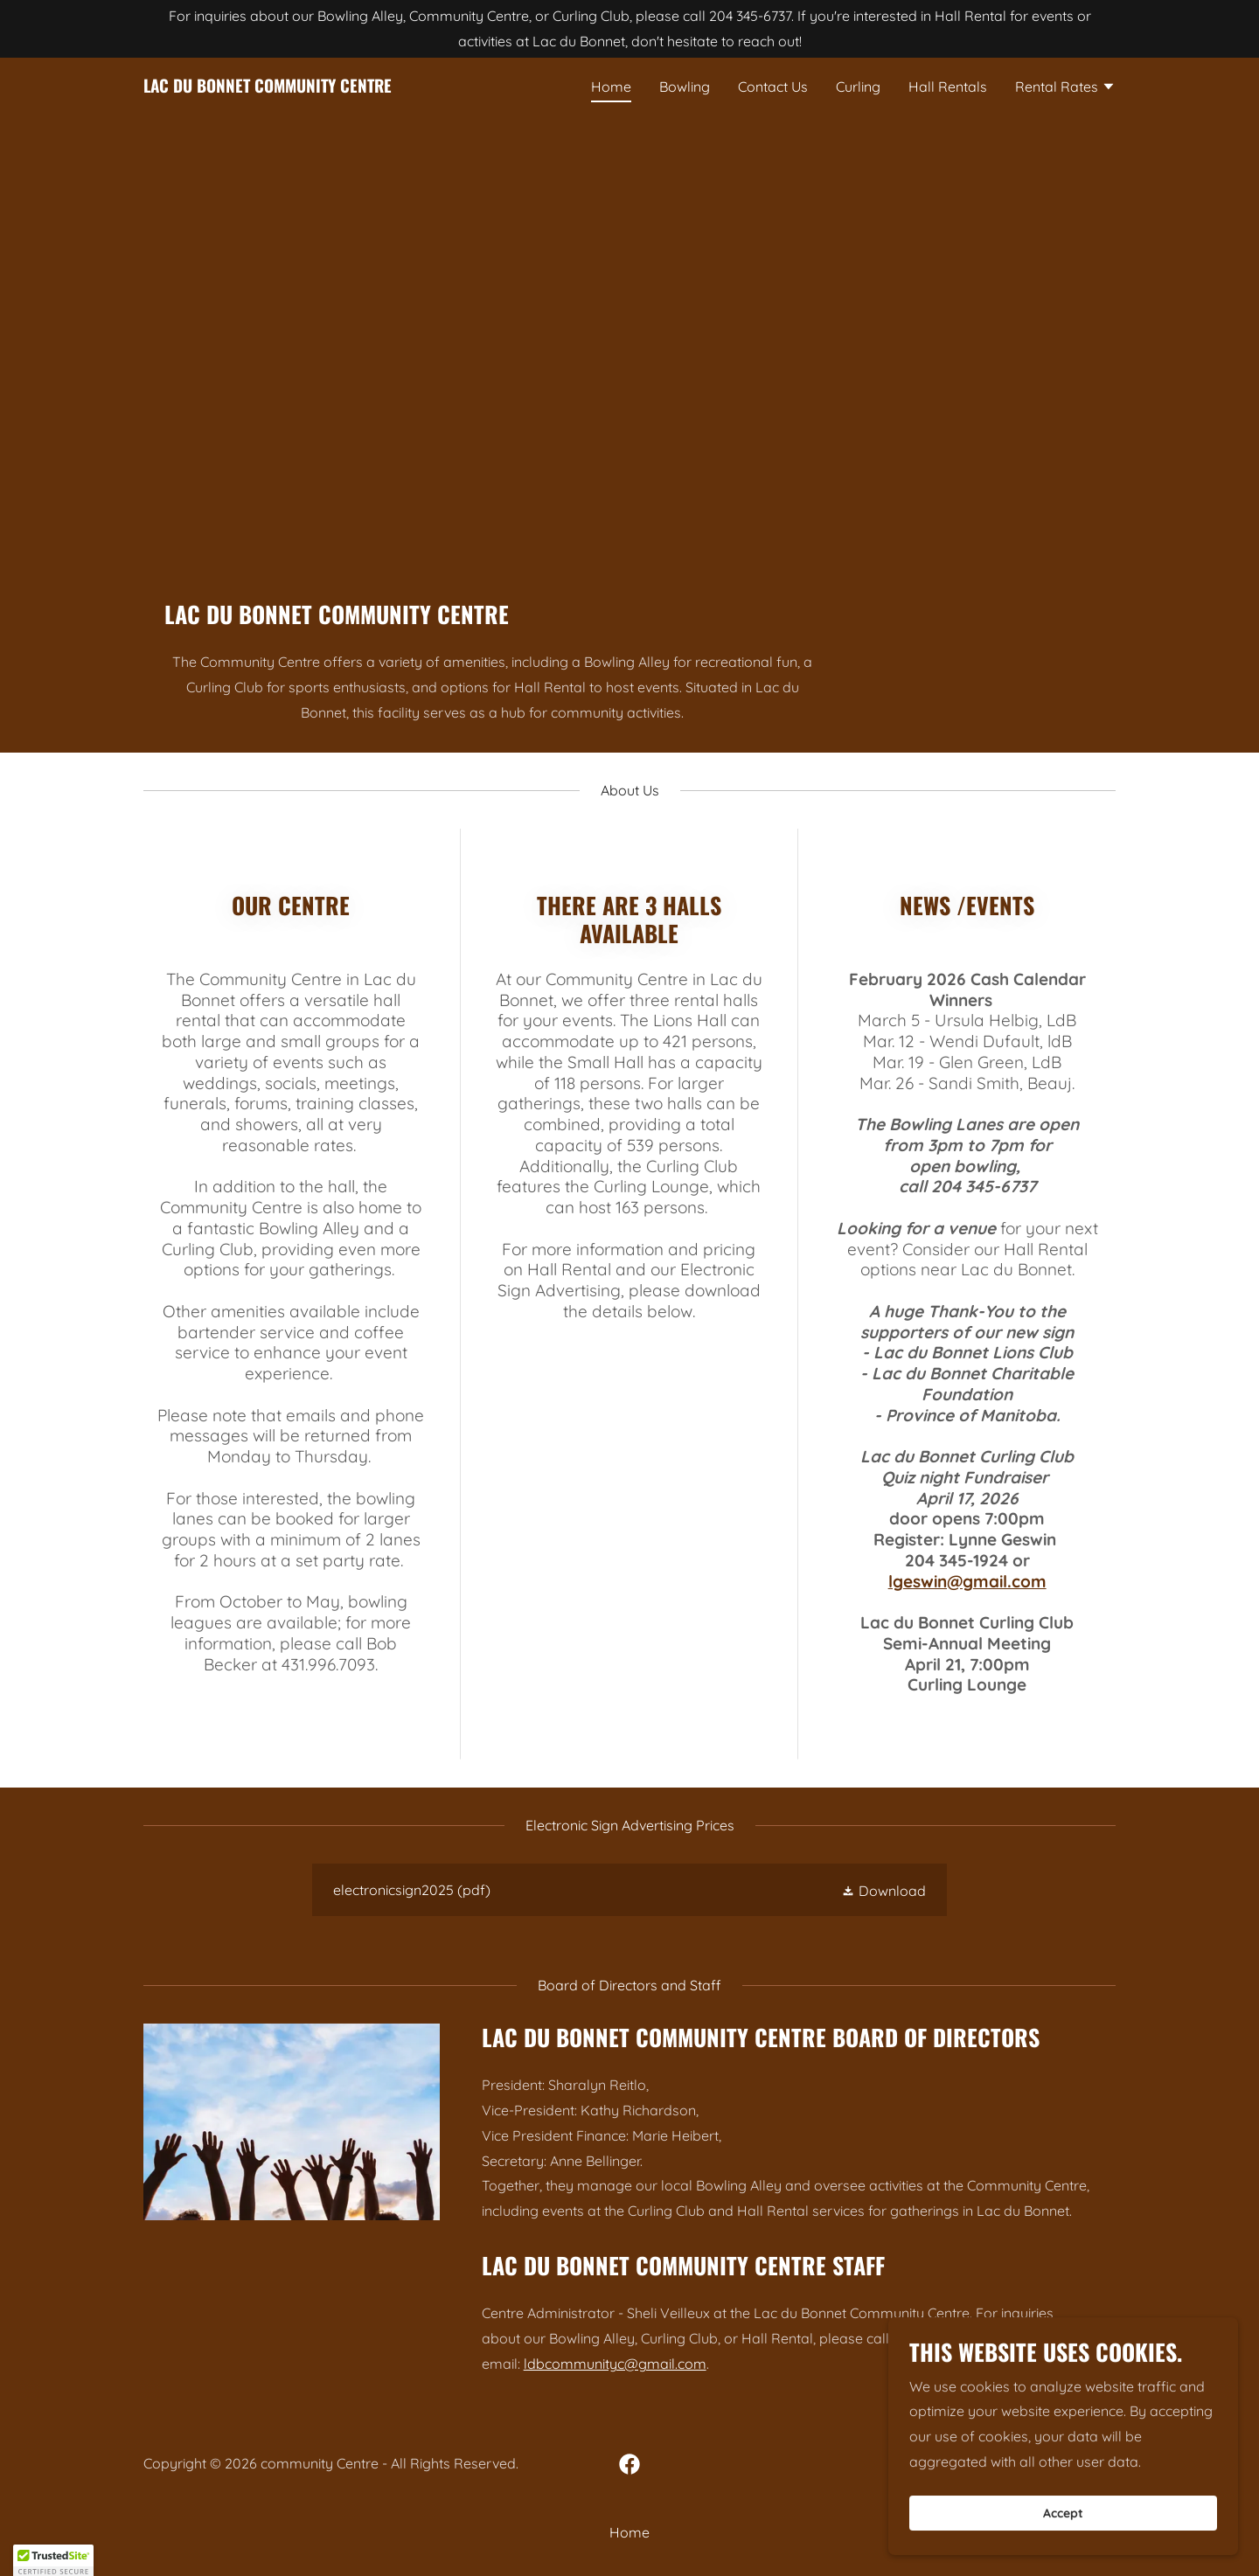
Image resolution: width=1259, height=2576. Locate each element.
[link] (267, 87)
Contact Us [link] (773, 86)
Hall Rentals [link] (947, 86)
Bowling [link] (684, 86)
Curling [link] (858, 86)
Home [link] (611, 86)
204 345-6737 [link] (750, 15)
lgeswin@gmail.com (967, 1581)
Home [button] (629, 2532)
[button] (1065, 88)
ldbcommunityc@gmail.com (615, 2363)
